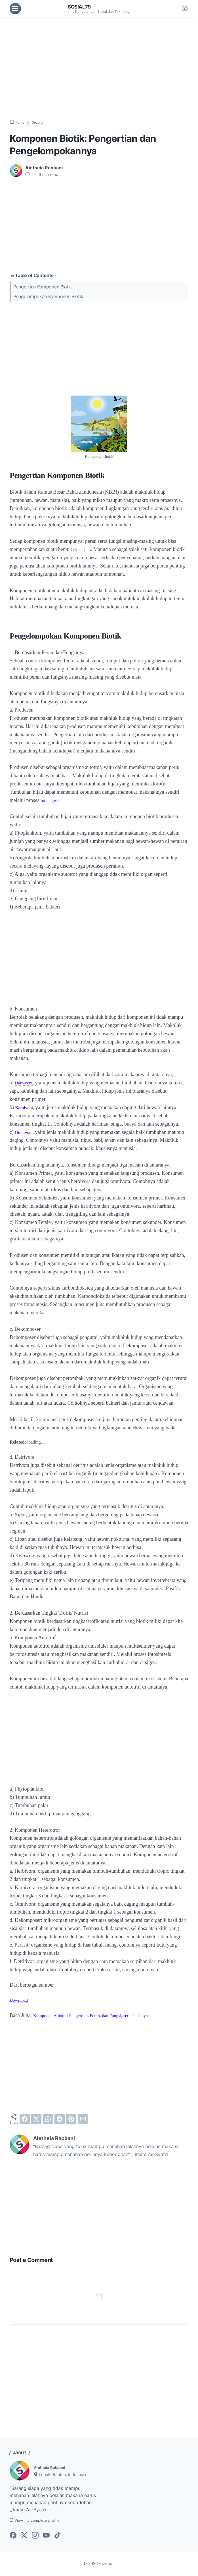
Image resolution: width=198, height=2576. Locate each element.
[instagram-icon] (35, 2536)
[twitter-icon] (24, 2536)
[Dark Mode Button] (185, 8)
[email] (83, 2119)
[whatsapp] (48, 2119)
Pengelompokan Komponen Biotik (48, 296)
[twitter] (36, 2119)
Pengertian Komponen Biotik (42, 286)
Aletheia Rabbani (52, 2467)
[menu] (15, 8)
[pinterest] (71, 2119)
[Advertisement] (99, 68)
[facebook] (25, 2119)
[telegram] (59, 2119)
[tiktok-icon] (57, 2536)
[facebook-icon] (13, 2536)
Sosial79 (81, 6)
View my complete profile (40, 2520)
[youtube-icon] (46, 2536)
